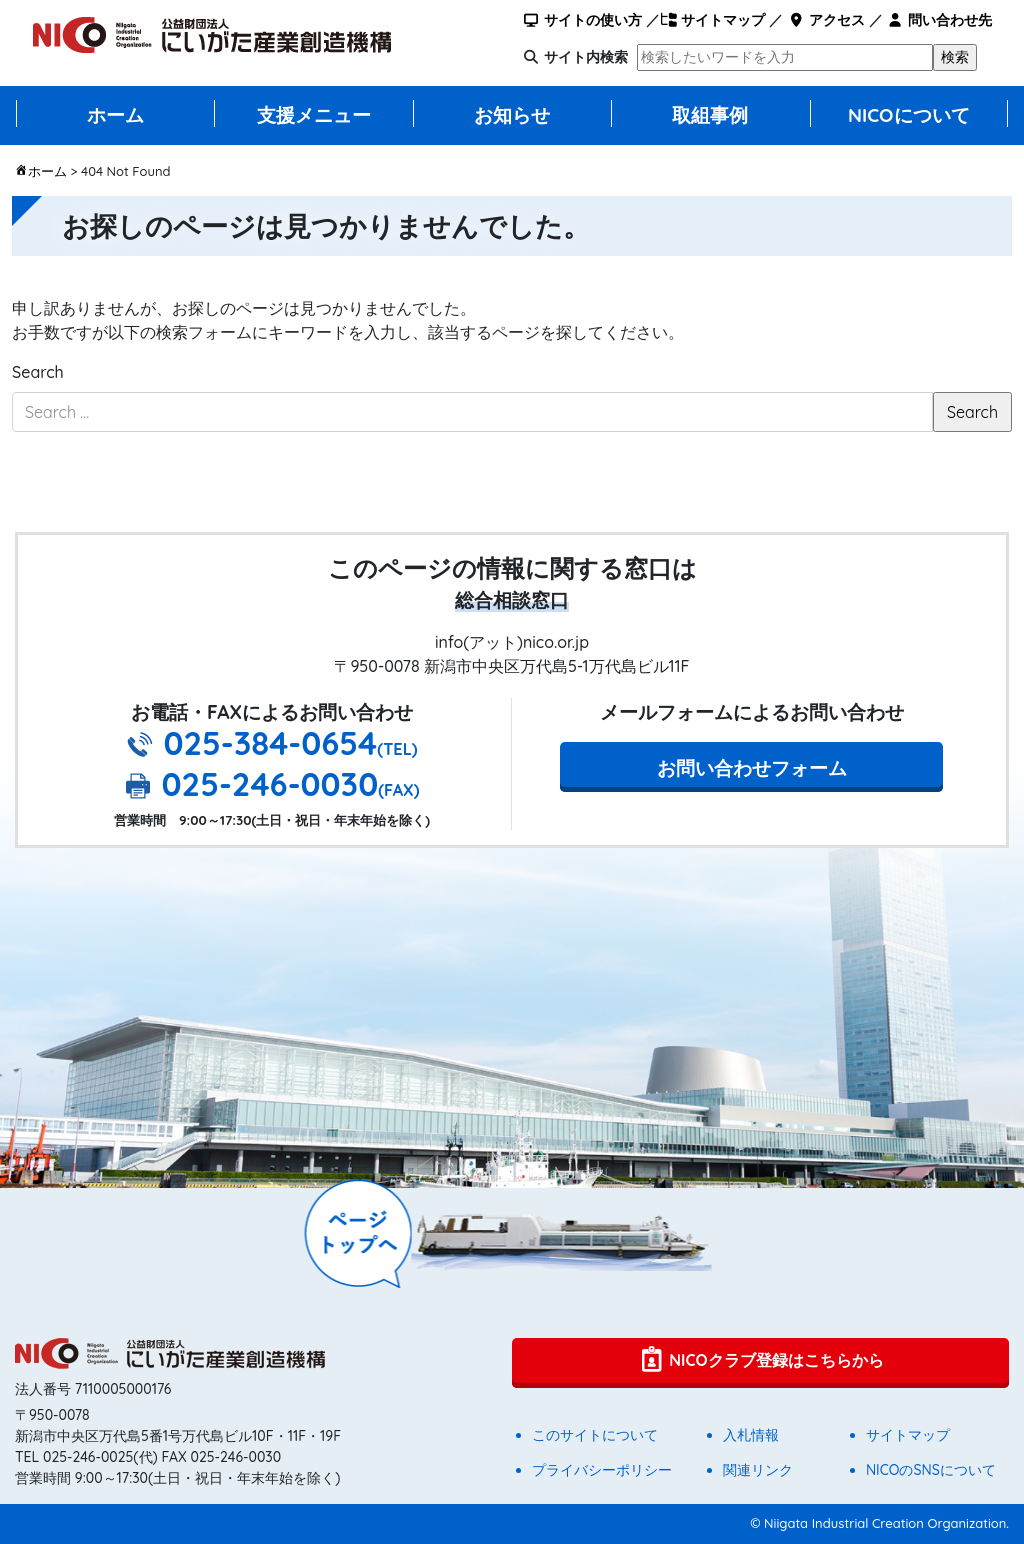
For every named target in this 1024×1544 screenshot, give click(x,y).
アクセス (825, 20)
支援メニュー (314, 115)
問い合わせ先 (939, 20)
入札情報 (751, 1435)
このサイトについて (595, 1435)
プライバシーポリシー (602, 1470)
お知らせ (512, 115)
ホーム (115, 115)
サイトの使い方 (582, 20)
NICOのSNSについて (931, 1470)
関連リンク (758, 1470)
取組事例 (710, 115)
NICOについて (909, 115)
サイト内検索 (586, 57)
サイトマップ (712, 20)
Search (38, 372)
